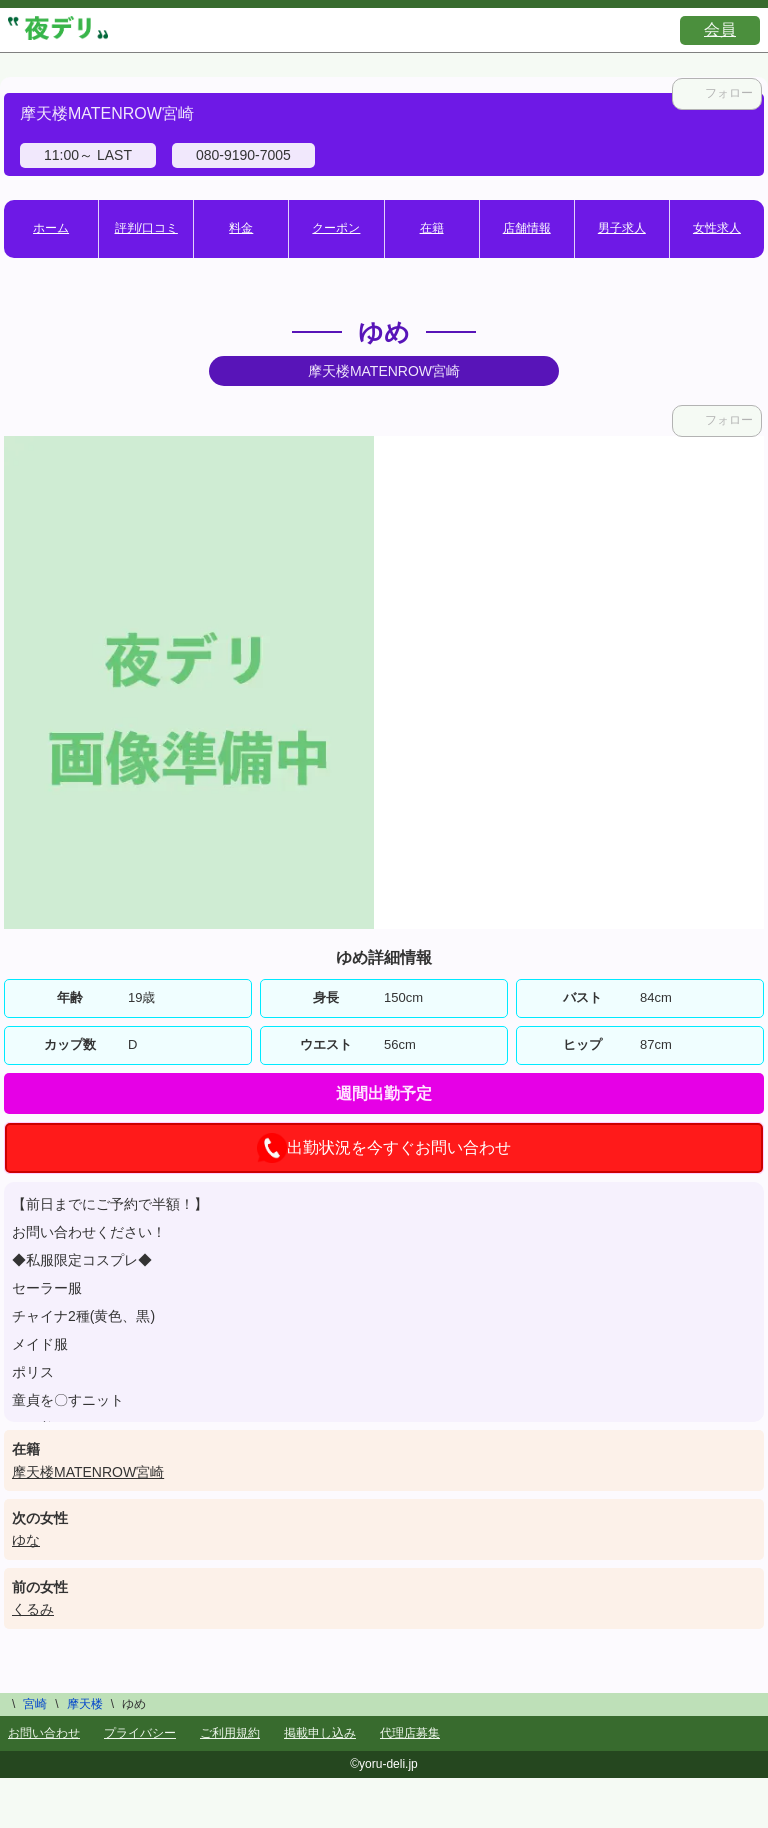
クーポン (336, 228)
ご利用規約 (230, 1733)
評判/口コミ (146, 228)
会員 (720, 29)
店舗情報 (527, 228)
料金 (241, 228)
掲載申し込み (320, 1733)
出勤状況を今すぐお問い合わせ (384, 1148)
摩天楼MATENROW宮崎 (88, 1472)
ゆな (26, 1540)
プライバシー (140, 1733)
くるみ (33, 1609)
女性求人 (717, 228)
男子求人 (622, 228)
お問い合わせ (44, 1733)
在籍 (432, 228)
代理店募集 (410, 1733)
